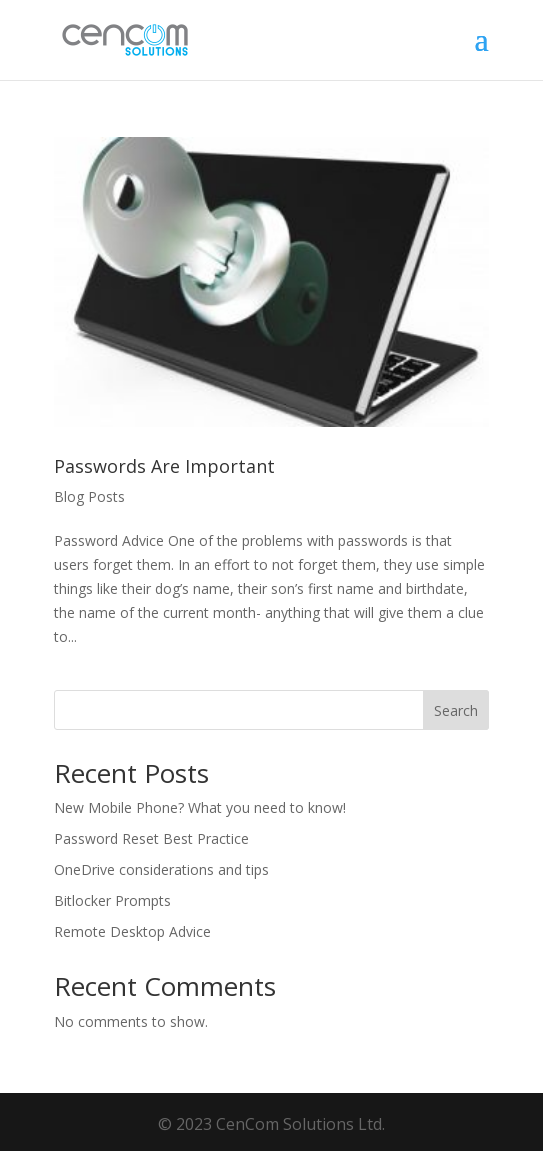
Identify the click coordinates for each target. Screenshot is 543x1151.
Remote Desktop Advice (132, 931)
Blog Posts (89, 496)
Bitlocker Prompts (112, 900)
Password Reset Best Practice (151, 838)
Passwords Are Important (164, 466)
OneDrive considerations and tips (161, 869)
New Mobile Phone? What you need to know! (200, 807)
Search (456, 710)
